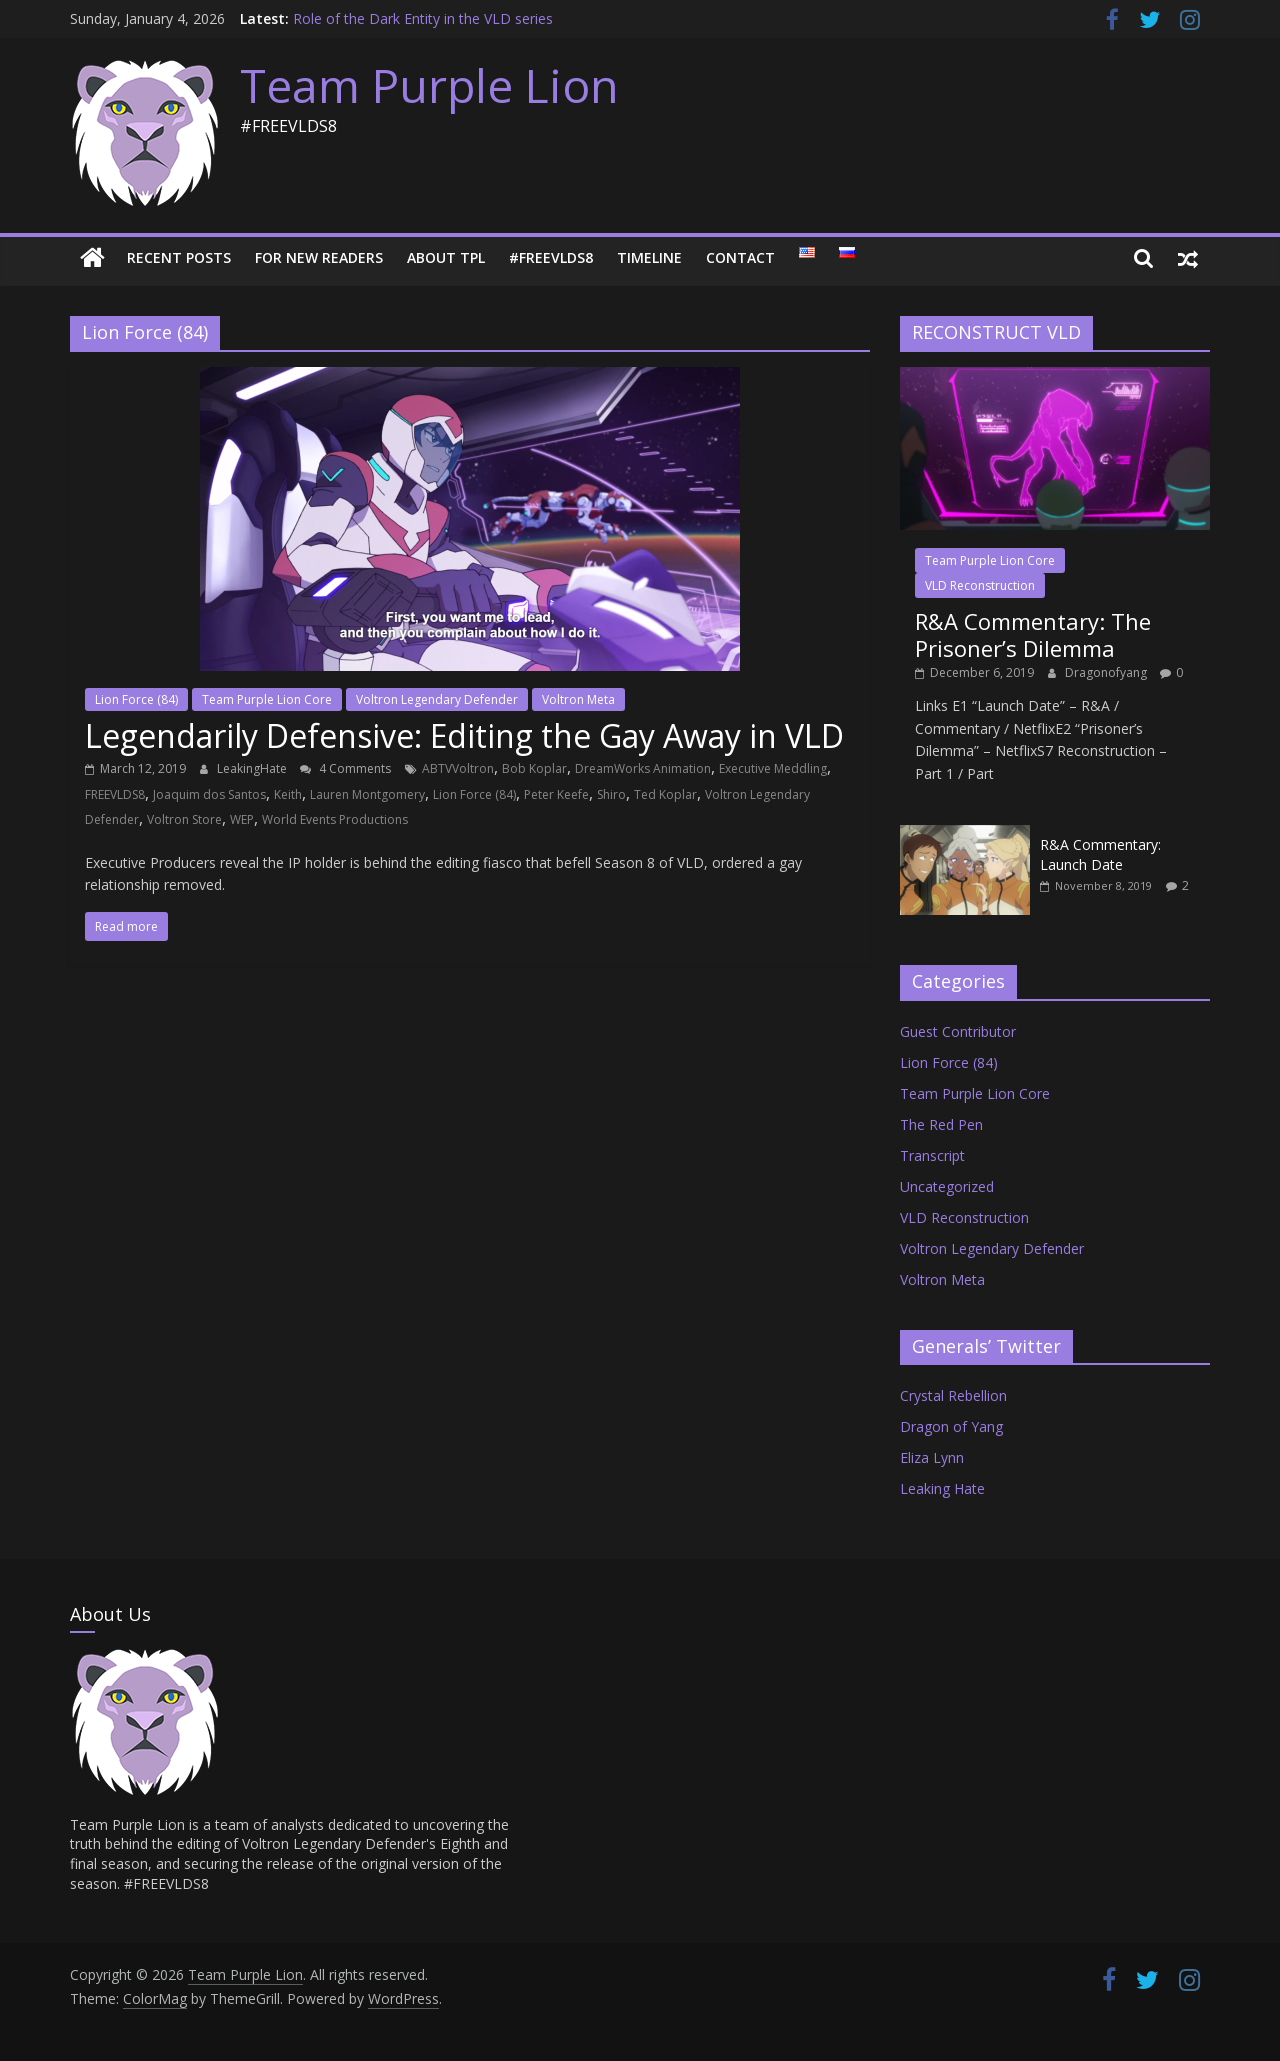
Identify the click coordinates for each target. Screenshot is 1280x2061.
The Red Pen (941, 1124)
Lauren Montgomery (367, 794)
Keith (288, 794)
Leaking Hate (942, 1488)
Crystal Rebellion (953, 1395)
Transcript (932, 1155)
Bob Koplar (534, 768)
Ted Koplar (665, 794)
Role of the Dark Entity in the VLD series (423, 18)
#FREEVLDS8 (551, 257)
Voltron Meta (578, 699)
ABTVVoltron (458, 768)
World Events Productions (335, 819)
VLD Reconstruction (980, 585)
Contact (740, 257)
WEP (242, 819)
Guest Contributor (958, 1031)
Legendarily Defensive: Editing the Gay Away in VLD (464, 735)
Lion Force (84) (136, 699)
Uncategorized (947, 1186)
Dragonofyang (1107, 672)
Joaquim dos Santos (209, 794)
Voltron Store (184, 819)
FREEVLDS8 (115, 794)
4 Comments (345, 768)
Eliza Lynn (932, 1457)
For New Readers (319, 257)
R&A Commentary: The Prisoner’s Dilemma (1033, 634)
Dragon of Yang (951, 1426)
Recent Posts (179, 257)
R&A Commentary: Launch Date (1100, 854)
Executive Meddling (773, 768)
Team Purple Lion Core (267, 699)
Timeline (649, 257)
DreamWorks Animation (643, 768)
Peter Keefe (556, 794)
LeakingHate (253, 768)
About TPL (446, 257)
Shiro (611, 794)
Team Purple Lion (429, 85)
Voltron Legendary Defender (437, 699)
